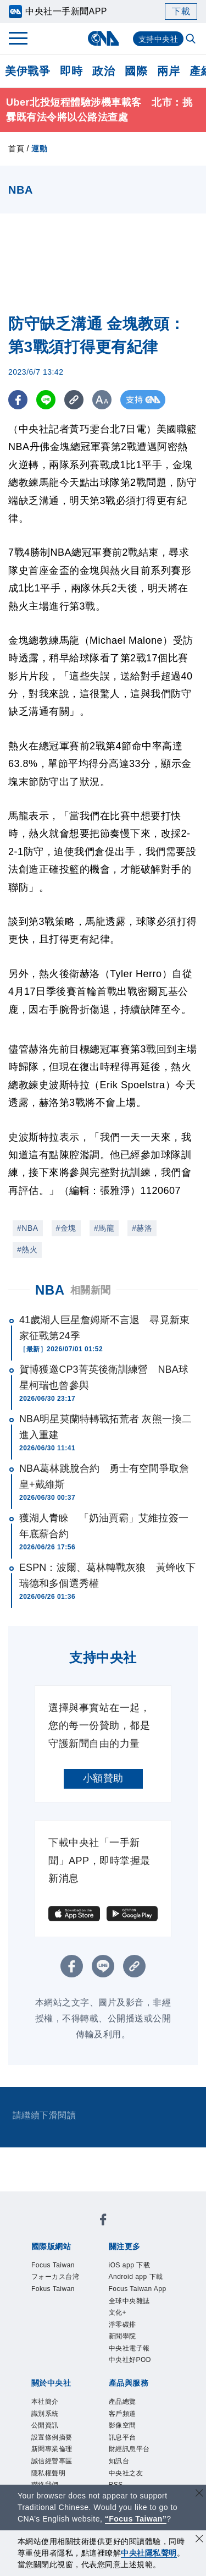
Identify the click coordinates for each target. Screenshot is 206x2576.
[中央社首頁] (103, 38)
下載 (181, 11)
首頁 (16, 148)
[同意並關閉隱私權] (199, 2540)
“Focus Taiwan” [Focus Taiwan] (136, 2518)
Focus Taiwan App (140, 2319)
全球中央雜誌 (139, 2341)
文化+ (122, 2355)
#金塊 (66, 1228)
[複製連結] (73, 399)
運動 (39, 148)
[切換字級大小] (102, 399)
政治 (103, 71)
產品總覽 (129, 2459)
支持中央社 (158, 39)
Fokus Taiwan (63, 2311)
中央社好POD (140, 2415)
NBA (50, 1289)
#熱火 (27, 1249)
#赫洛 (142, 1228)
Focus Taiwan (63, 2266)
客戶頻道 (129, 2474)
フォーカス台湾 (61, 2289)
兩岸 (168, 71)
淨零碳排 (129, 2370)
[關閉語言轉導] (199, 2494)
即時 (71, 71)
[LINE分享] (45, 399)
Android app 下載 (137, 2289)
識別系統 (51, 2474)
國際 (136, 71)
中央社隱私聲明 (149, 2552)
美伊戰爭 (27, 71)
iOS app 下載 (139, 2266)
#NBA (27, 1228)
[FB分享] (17, 399)
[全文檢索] (192, 40)
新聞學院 (129, 2385)
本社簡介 (51, 2459)
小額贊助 (103, 1778)
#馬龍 (104, 1228)
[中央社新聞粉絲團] (103, 2222)
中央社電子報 (139, 2400)
